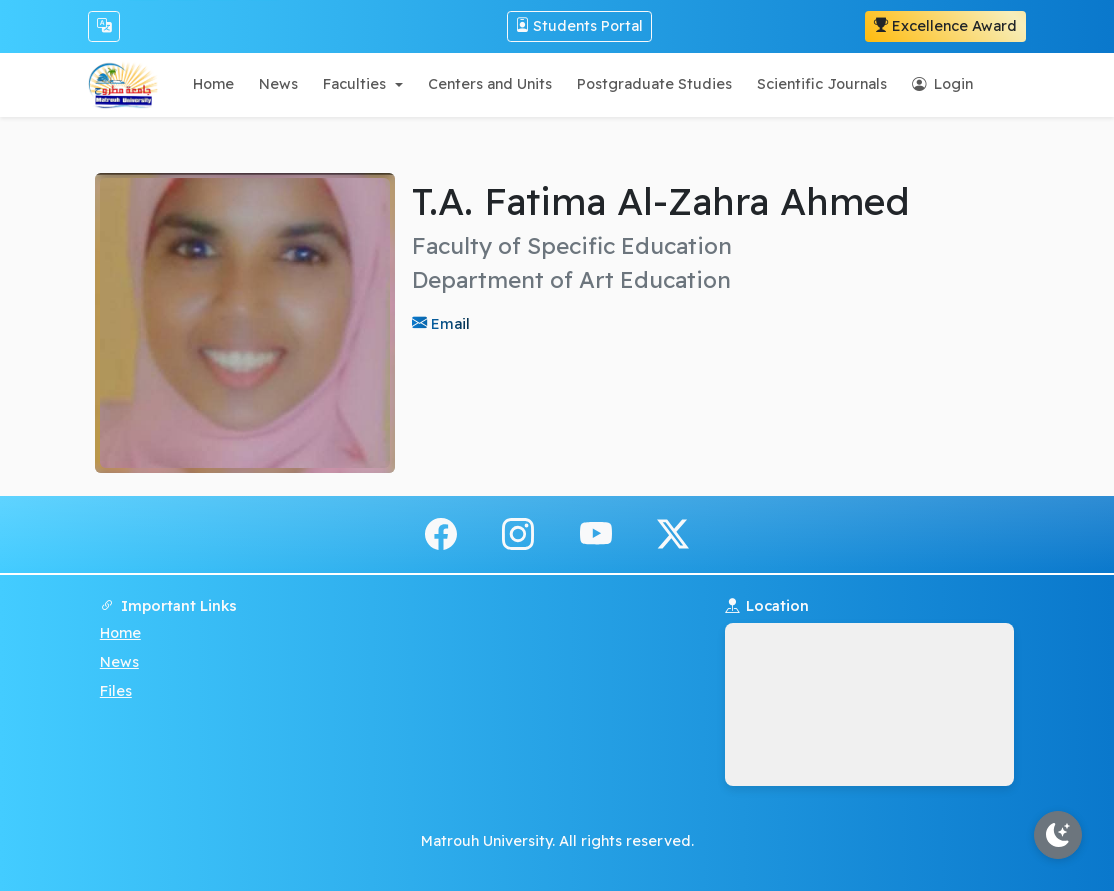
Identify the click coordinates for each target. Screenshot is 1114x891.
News (119, 662)
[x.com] (673, 533)
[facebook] (441, 533)
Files (116, 691)
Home (120, 633)
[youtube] (596, 533)
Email (448, 323)
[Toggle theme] (1058, 835)
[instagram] (518, 533)
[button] (362, 84)
